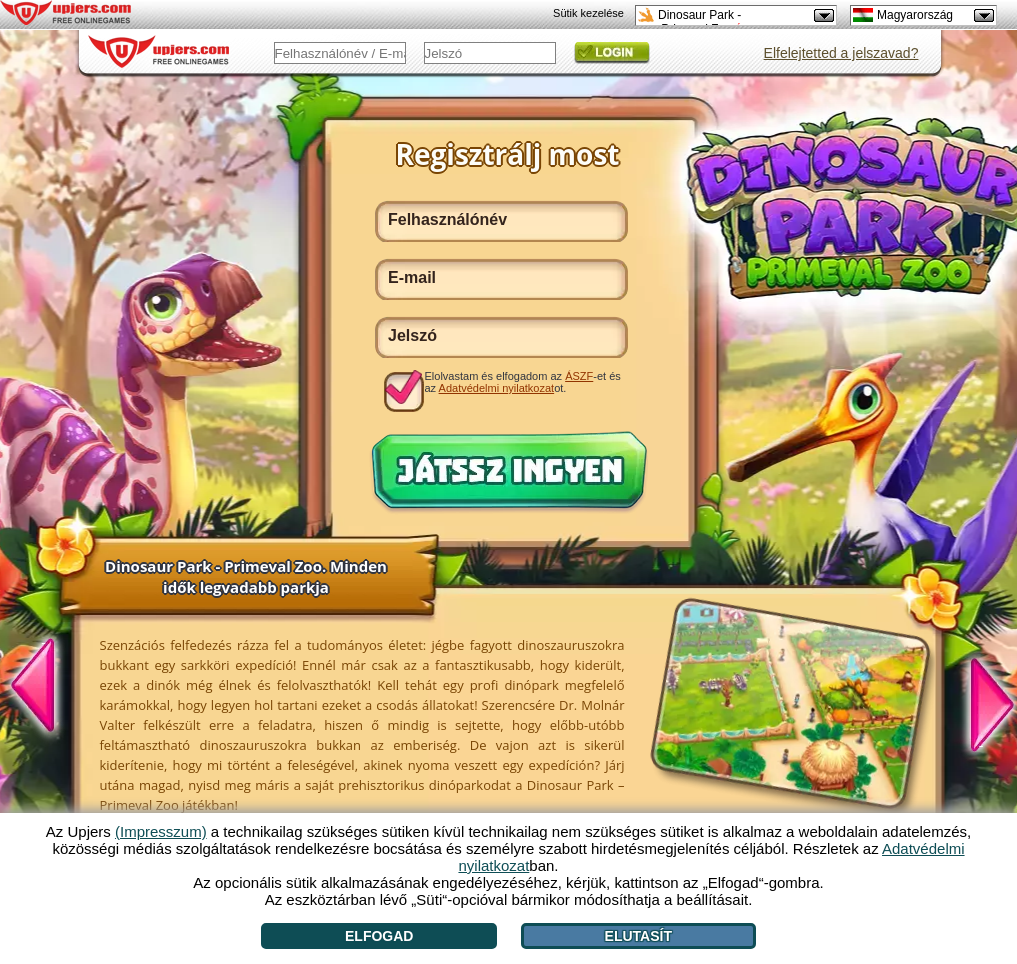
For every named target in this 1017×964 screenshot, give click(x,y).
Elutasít (638, 936)
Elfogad (379, 936)
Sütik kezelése (588, 13)
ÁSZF (579, 376)
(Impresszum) (161, 831)
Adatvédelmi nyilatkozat (497, 388)
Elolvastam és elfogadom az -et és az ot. (523, 382)
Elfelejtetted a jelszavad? (841, 53)
